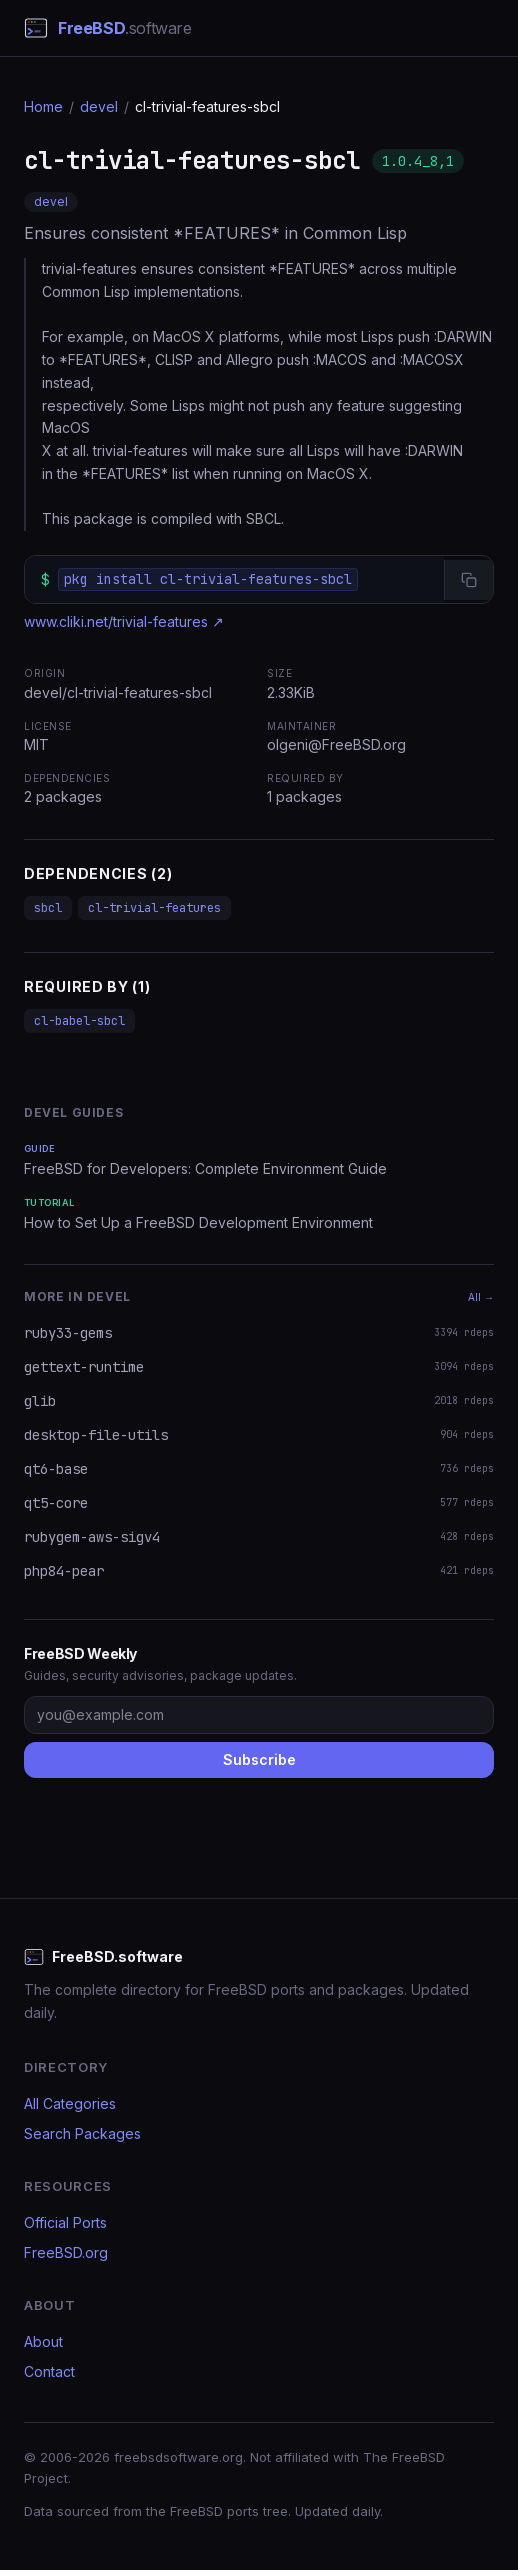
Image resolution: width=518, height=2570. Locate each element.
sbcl (48, 908)
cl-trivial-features (154, 908)
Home (43, 106)
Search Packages (82, 2133)
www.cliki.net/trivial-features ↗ (124, 621)
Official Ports (65, 2222)
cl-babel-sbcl (79, 1021)
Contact (49, 2371)
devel (99, 106)
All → (481, 1297)
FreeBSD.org (66, 2252)
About (43, 2341)
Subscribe (259, 1759)
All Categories (70, 2103)
